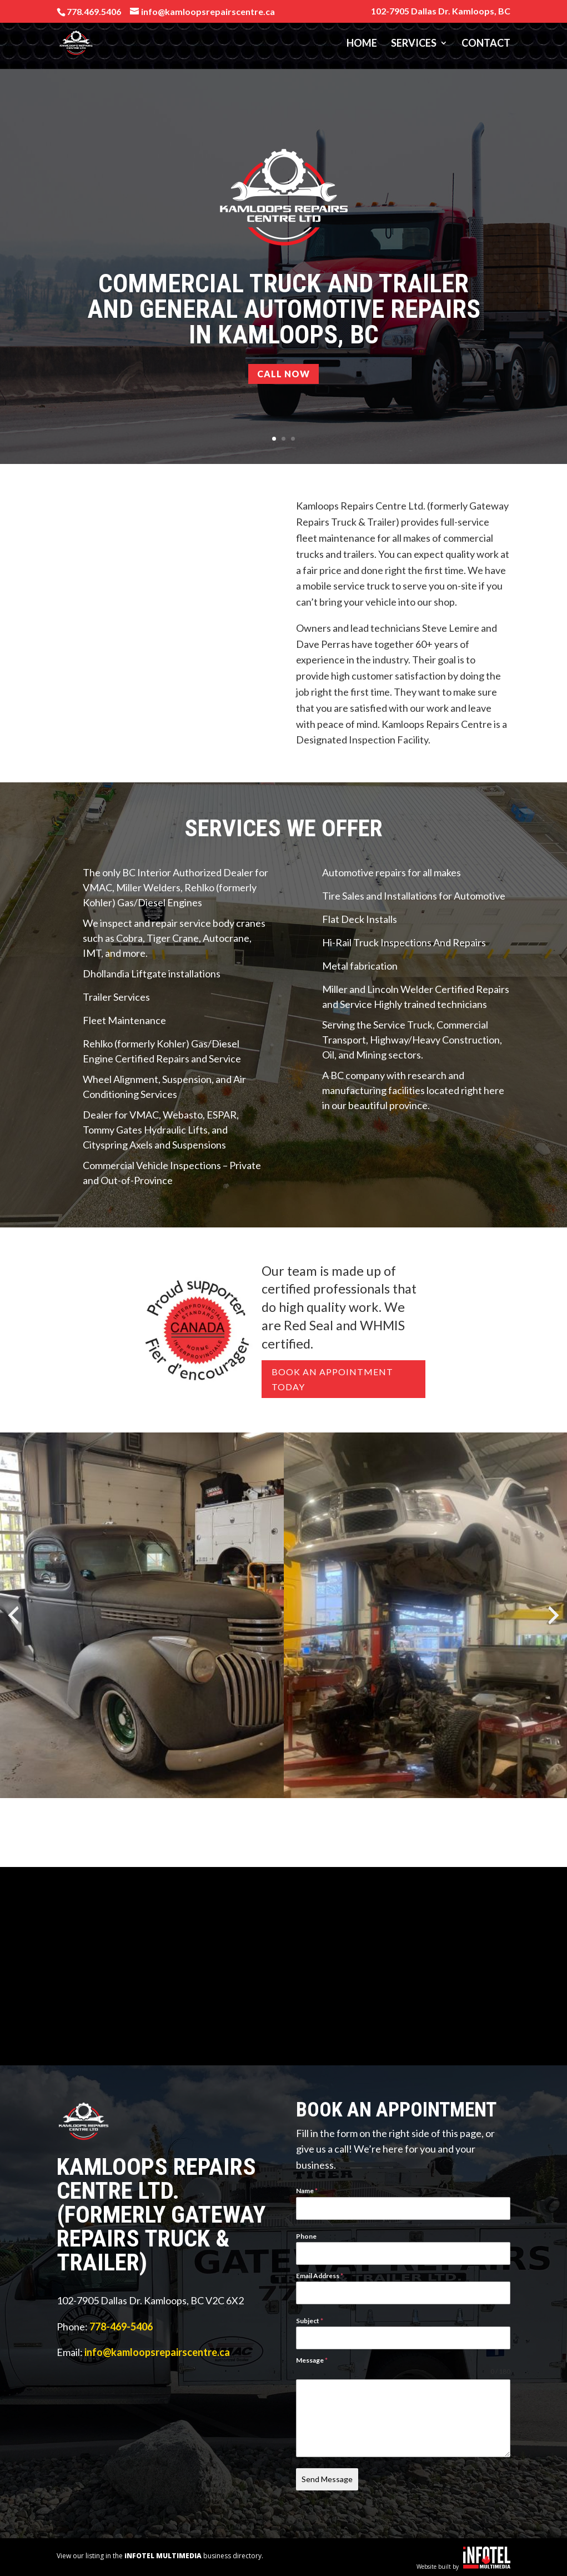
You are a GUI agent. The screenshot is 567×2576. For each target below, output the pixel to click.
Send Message (327, 2479)
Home (362, 44)
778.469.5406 (94, 11)
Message (312, 2360)
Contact (485, 44)
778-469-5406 (121, 2326)
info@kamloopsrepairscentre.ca (157, 2352)
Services (413, 44)
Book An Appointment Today (332, 1379)
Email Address (319, 2276)
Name (307, 2190)
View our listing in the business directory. (160, 2554)
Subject (309, 2321)
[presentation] (13, 1615)
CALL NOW (283, 373)
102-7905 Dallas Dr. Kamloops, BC (440, 11)
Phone (306, 2236)
